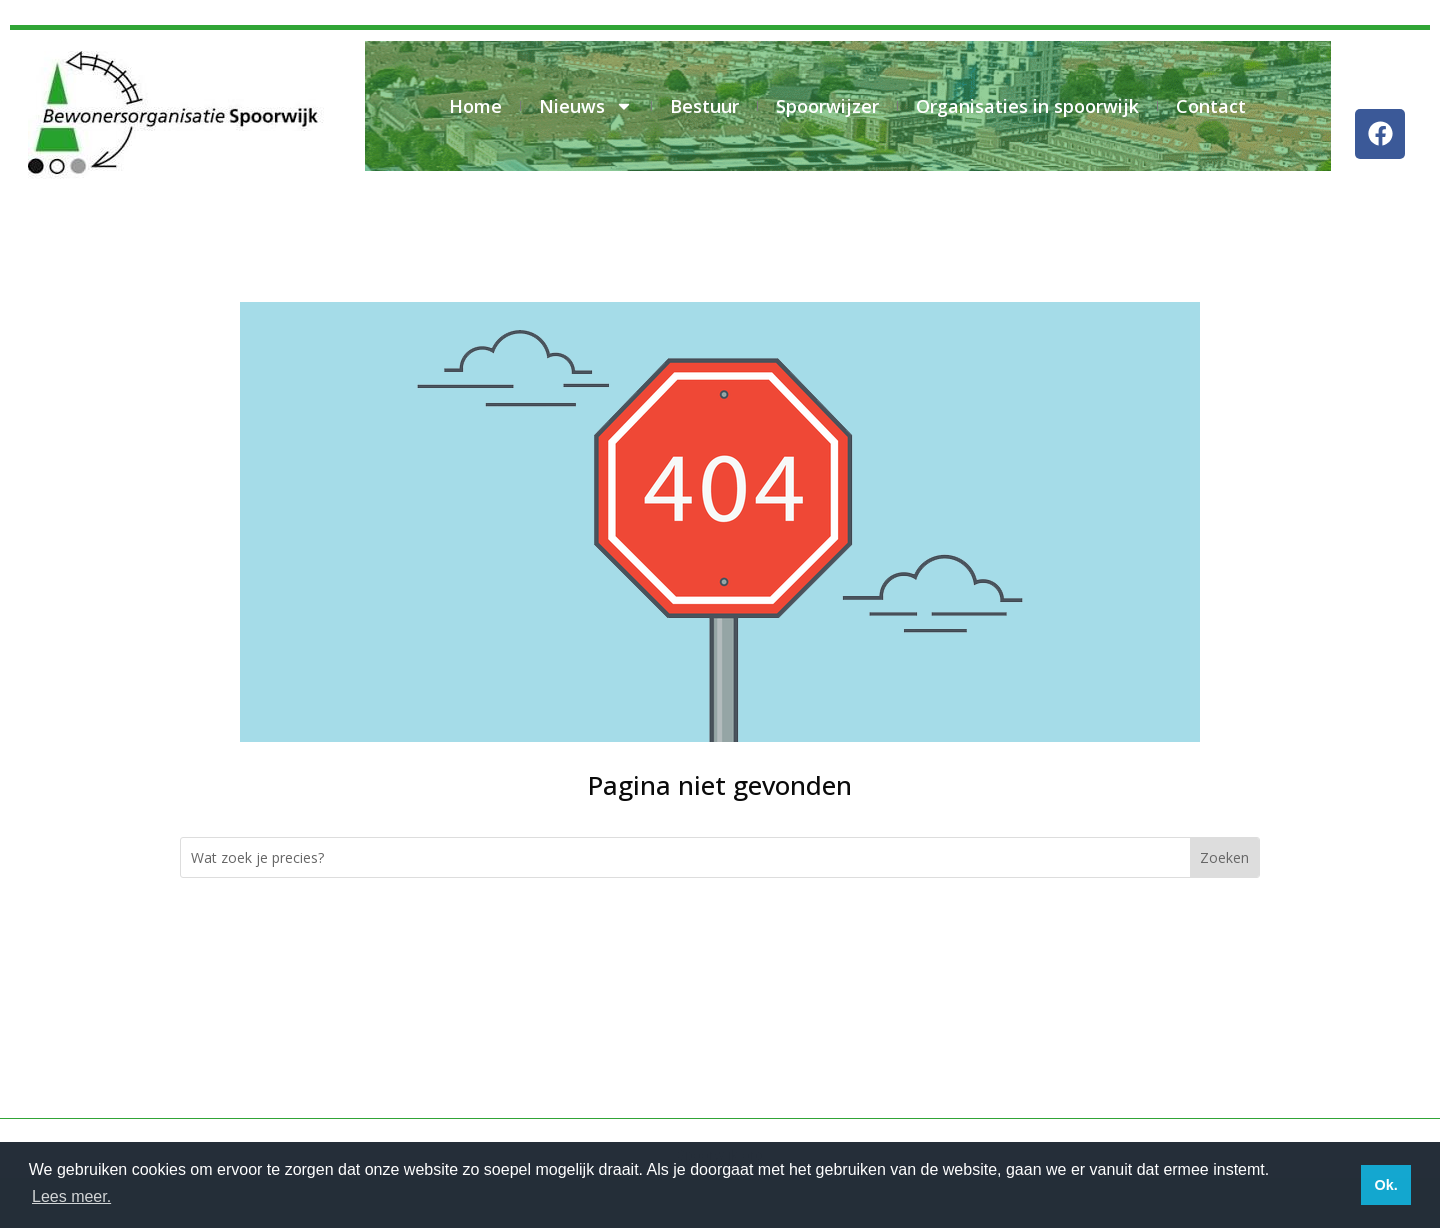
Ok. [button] (1385, 1185)
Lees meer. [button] (71, 1196)
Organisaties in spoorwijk (1027, 106)
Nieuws (586, 106)
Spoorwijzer (827, 106)
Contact (1211, 106)
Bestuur (704, 106)
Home (475, 106)
